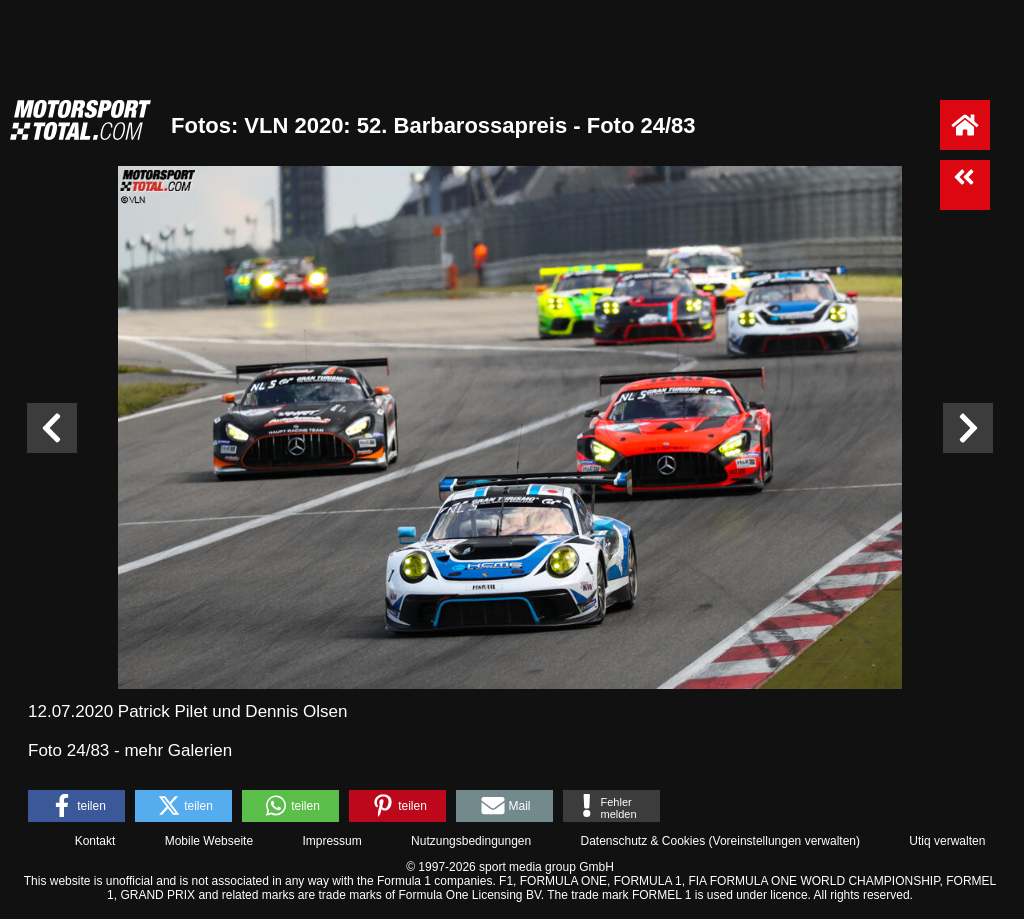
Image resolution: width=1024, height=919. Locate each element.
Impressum (331, 841)
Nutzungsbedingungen (471, 841)
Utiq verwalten (947, 841)
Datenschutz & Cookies (642, 841)
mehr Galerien (178, 750)
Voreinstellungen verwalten (784, 841)
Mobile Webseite (209, 841)
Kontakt (95, 841)
